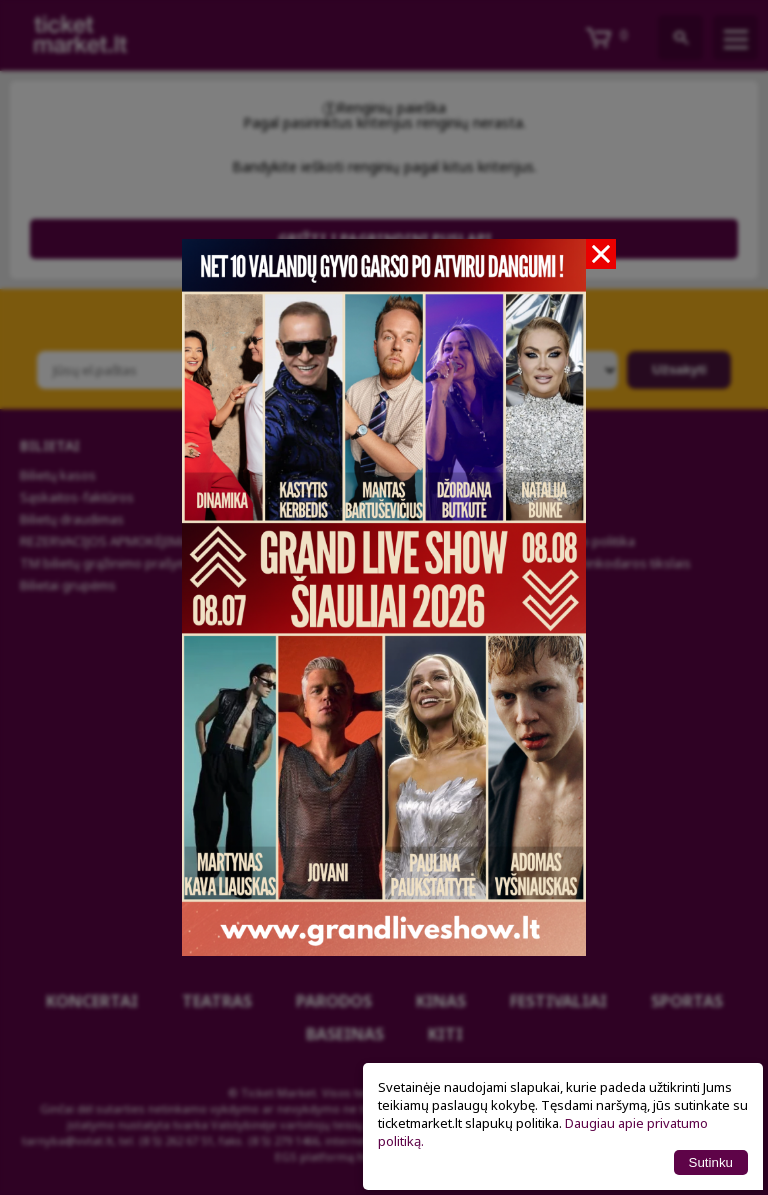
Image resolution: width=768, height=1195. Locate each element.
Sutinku (711, 1162)
